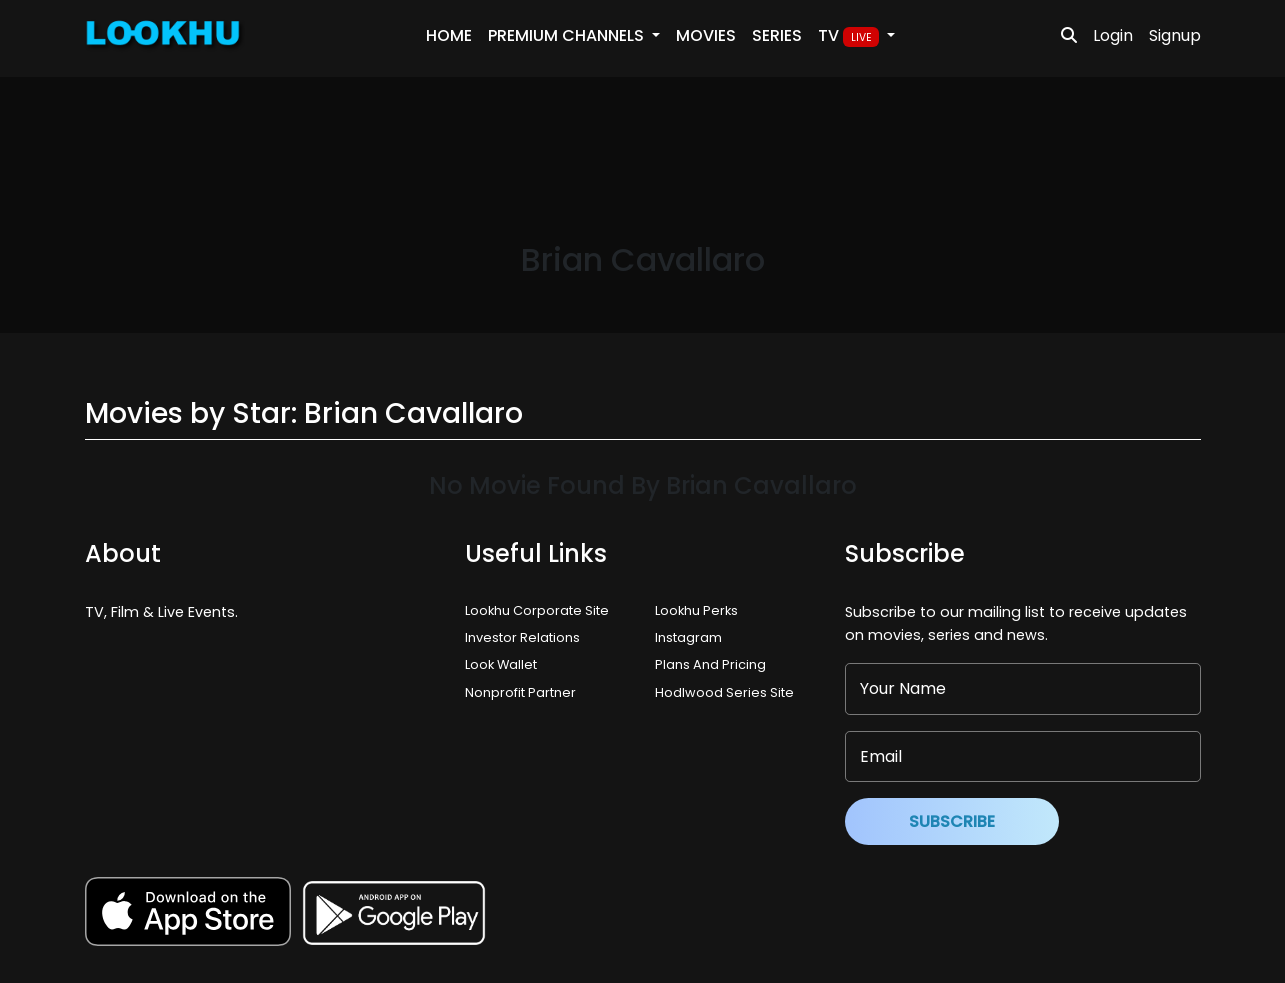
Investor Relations (522, 637)
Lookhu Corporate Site (540, 610)
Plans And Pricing (710, 664)
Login (1113, 35)
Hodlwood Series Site (724, 692)
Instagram (688, 637)
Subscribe (952, 821)
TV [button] (851, 36)
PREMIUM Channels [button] (568, 35)
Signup (1175, 35)
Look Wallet (501, 664)
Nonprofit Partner (520, 692)
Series (777, 35)
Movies (706, 35)
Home (449, 35)
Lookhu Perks (696, 610)
